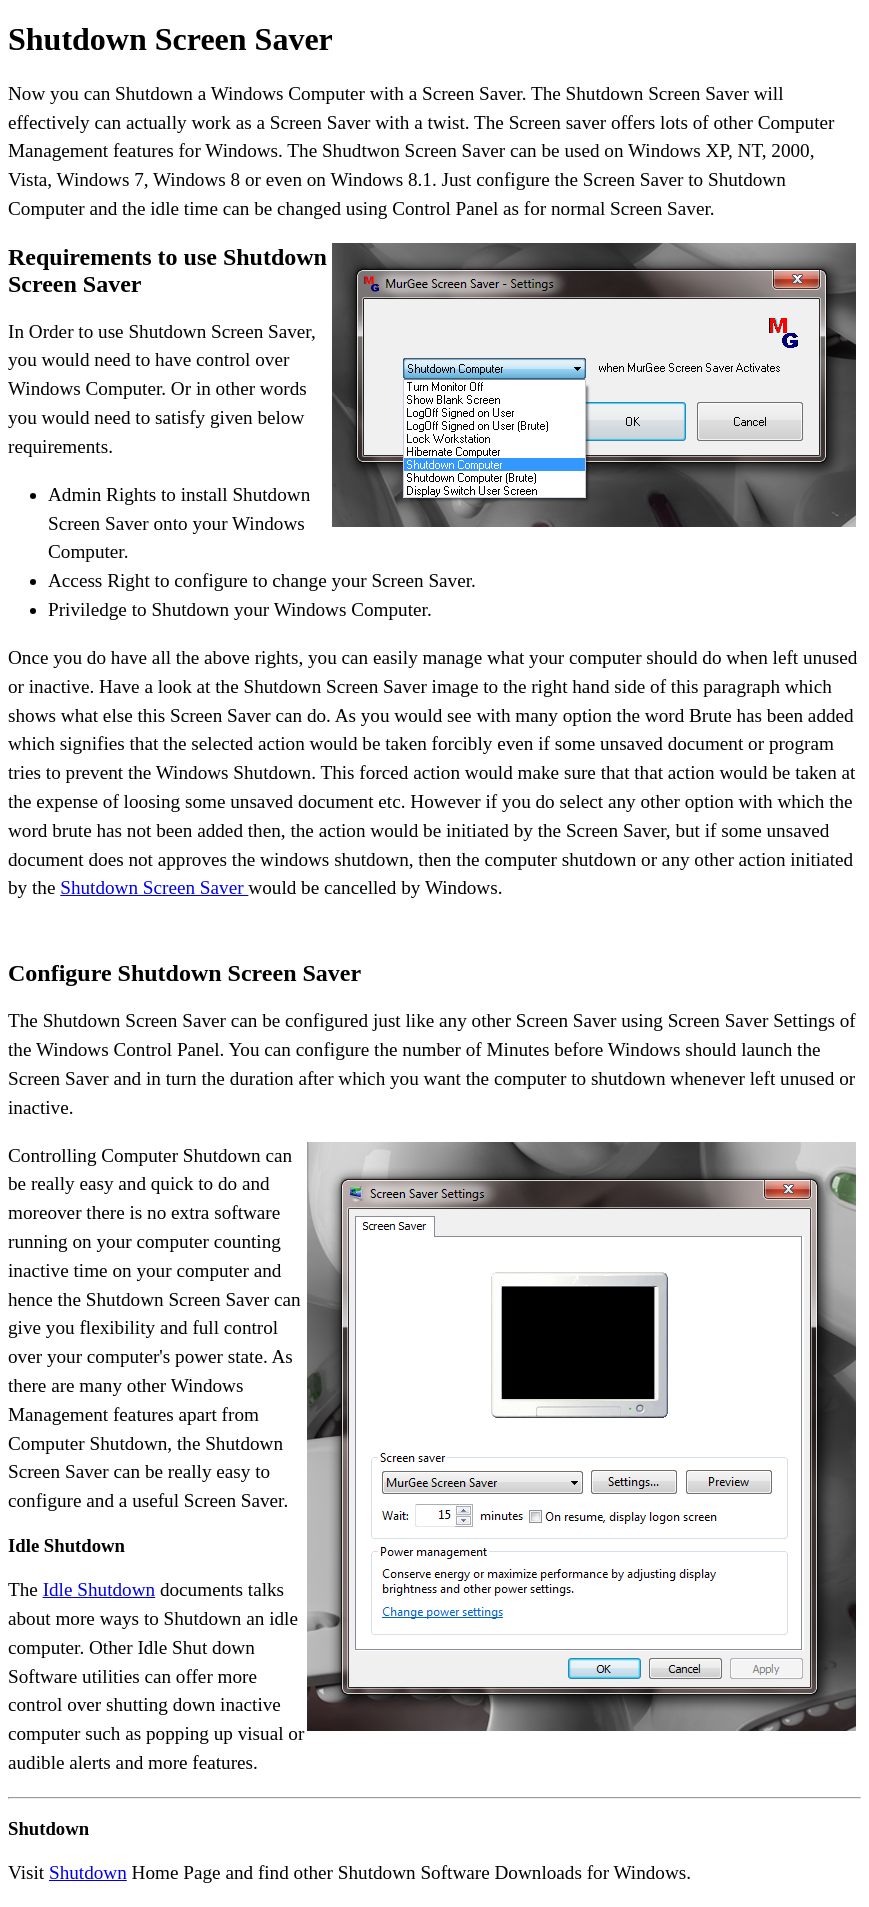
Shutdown (88, 1872)
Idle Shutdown (99, 1589)
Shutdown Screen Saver (154, 887)
